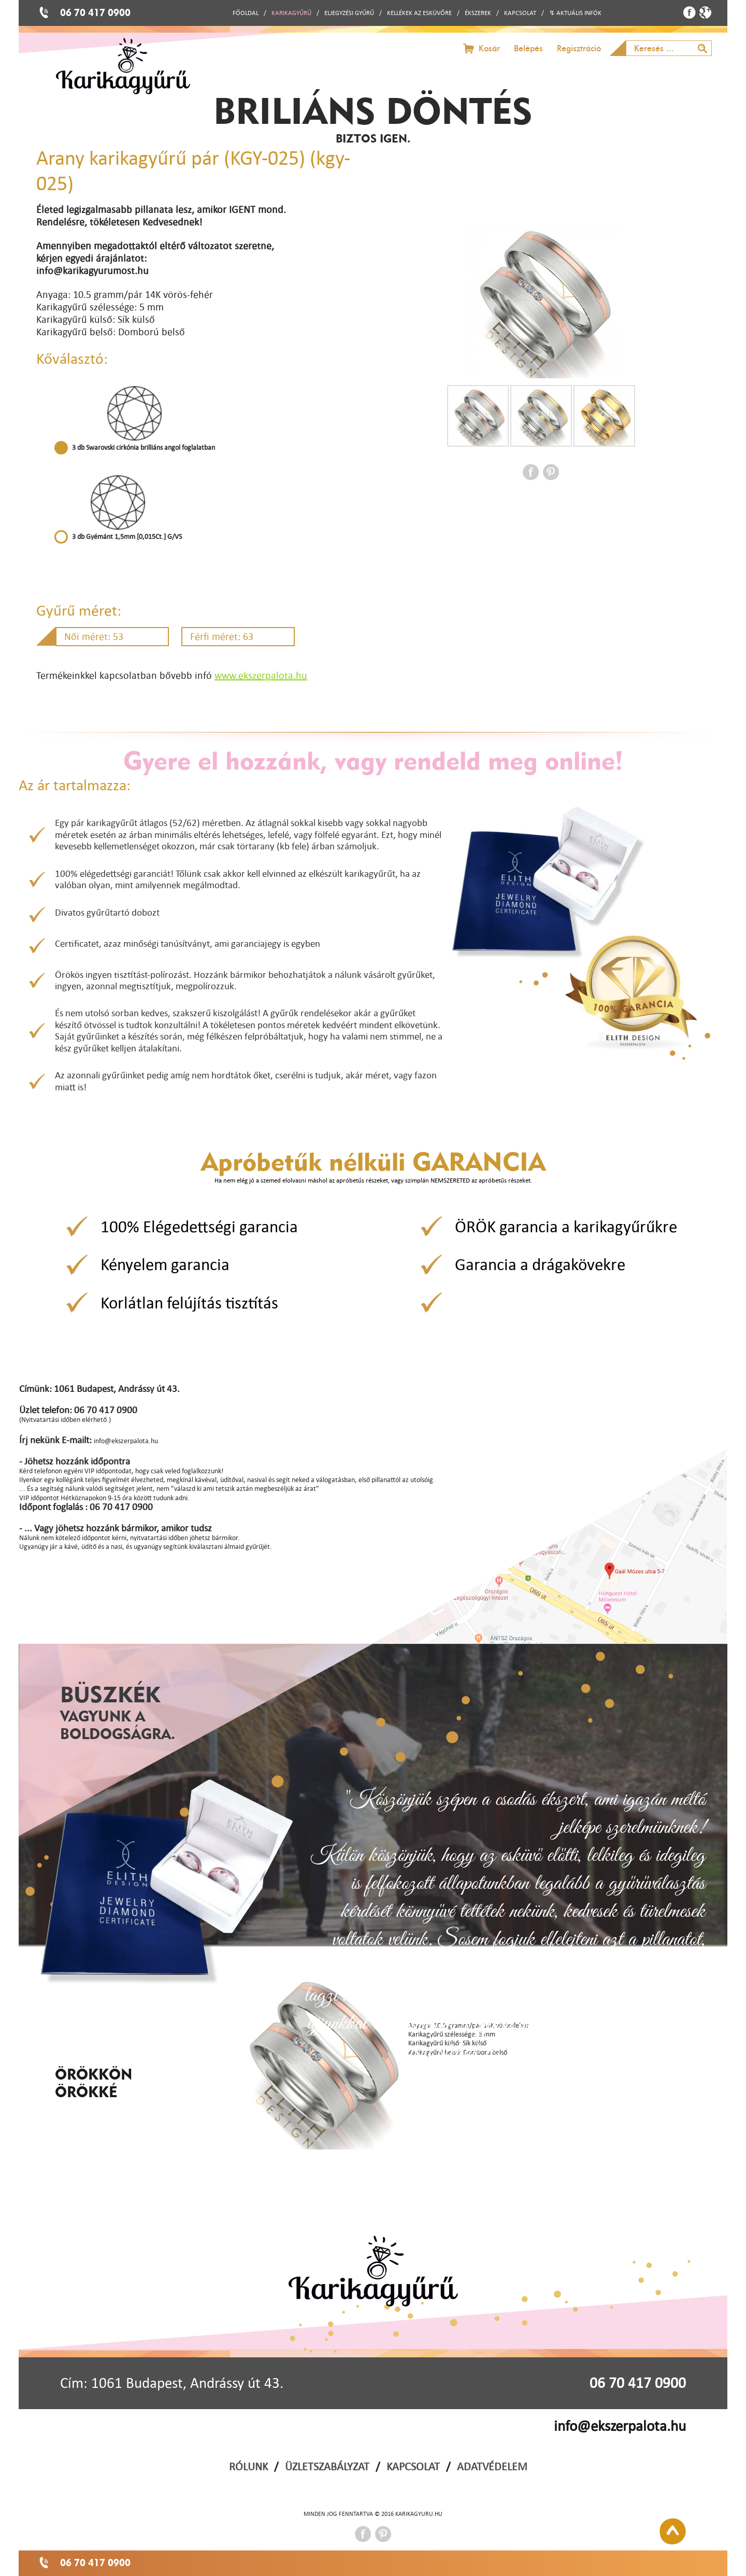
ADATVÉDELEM (492, 2466)
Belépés (528, 48)
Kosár (489, 48)
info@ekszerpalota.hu (620, 2426)
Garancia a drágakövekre (540, 1264)
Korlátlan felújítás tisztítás (189, 1302)
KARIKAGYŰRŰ (291, 13)
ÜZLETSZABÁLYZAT (327, 2466)
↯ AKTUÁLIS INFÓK (575, 13)
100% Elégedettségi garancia (199, 1226)
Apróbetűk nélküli (373, 1160)
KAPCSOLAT (520, 13)
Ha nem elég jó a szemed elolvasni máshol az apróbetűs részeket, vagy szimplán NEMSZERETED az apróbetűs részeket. (373, 1180)
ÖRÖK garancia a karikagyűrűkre (566, 1226)
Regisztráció (579, 48)
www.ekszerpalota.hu (260, 675)
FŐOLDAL (246, 13)
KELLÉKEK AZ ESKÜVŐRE (419, 13)
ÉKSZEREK (478, 13)
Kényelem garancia (165, 1264)
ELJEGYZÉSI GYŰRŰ (349, 13)
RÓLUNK (248, 2466)
